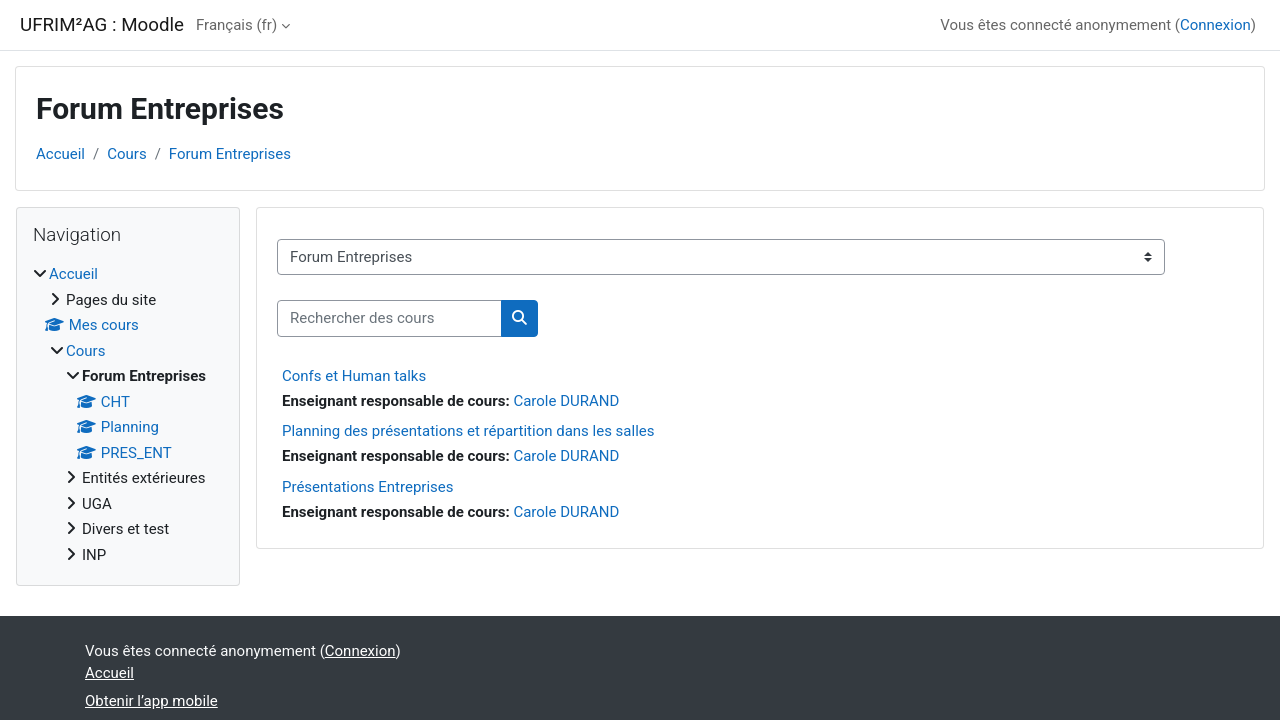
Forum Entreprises (230, 154)
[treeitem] (128, 414)
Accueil (60, 154)
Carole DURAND (566, 401)
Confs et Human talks (354, 376)
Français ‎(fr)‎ (236, 25)
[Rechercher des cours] (389, 318)
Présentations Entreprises (367, 487)
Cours (126, 154)
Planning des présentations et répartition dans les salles (468, 431)
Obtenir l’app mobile (151, 701)
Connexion (1215, 25)
